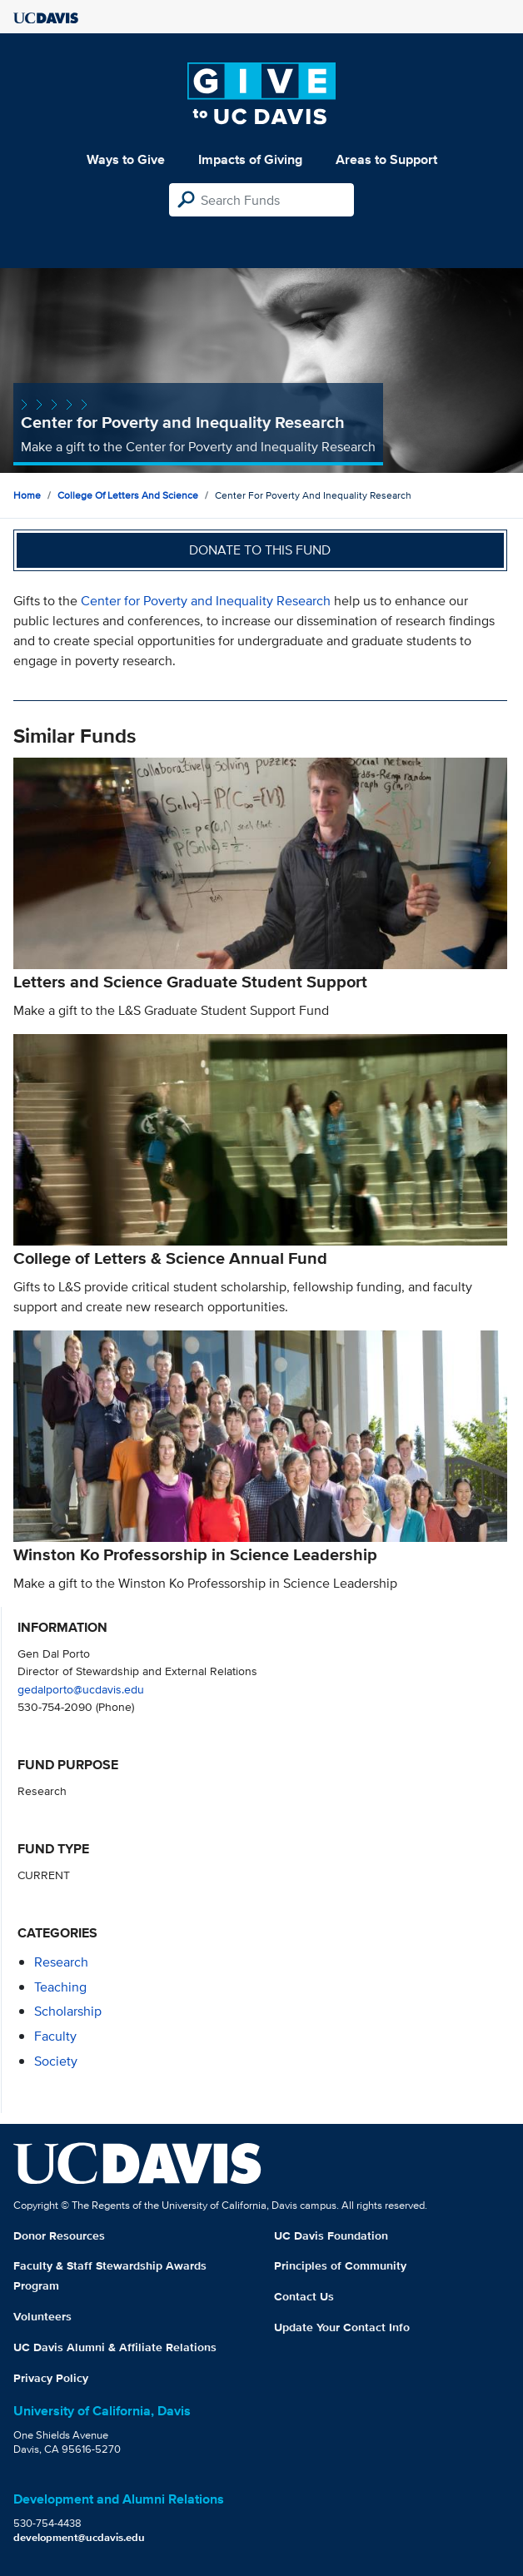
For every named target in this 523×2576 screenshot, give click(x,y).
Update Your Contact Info (342, 2327)
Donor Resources (59, 2235)
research (61, 1962)
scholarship (68, 2011)
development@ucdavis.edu (79, 2537)
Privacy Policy (50, 2378)
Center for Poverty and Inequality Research (206, 600)
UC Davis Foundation (331, 2235)
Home (27, 495)
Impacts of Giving (250, 159)
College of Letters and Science (127, 495)
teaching (60, 1987)
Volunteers (42, 2316)
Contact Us (304, 2296)
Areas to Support (386, 159)
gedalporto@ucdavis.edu (80, 1689)
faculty (55, 2036)
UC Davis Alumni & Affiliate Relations (115, 2347)
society (55, 2061)
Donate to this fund (260, 549)
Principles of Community (340, 2265)
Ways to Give (126, 159)
